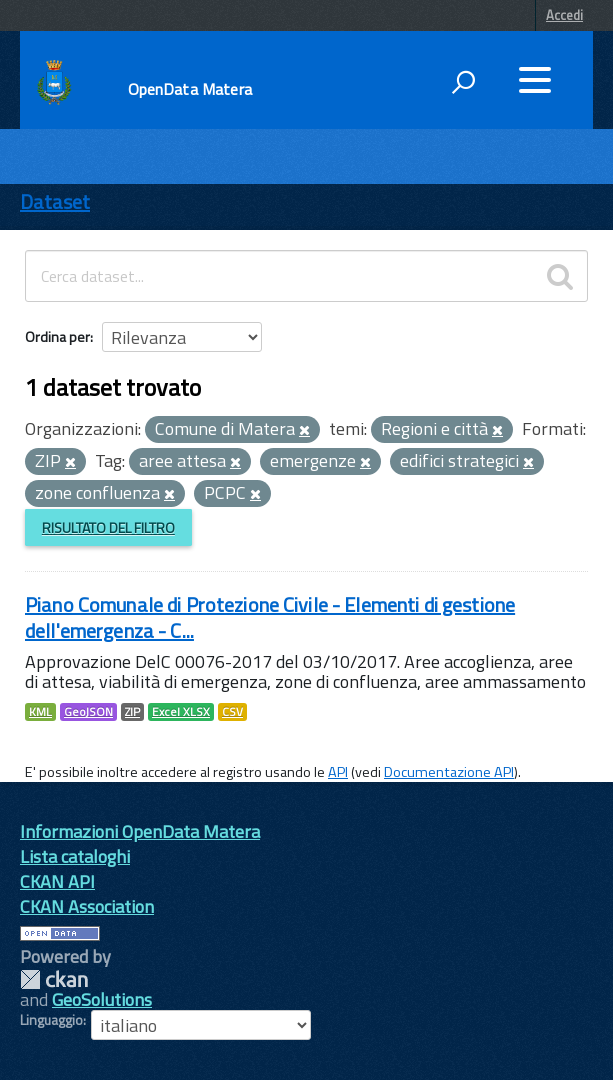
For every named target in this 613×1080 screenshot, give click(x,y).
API (338, 772)
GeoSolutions (102, 999)
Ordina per (57, 336)
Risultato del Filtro (108, 527)
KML (40, 712)
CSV (232, 712)
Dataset (55, 201)
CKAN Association (87, 906)
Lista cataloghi (75, 856)
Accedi (564, 15)
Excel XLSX (181, 712)
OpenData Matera (190, 89)
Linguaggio (51, 1020)
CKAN (54, 979)
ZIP (132, 712)
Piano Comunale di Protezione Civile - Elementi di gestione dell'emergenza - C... (270, 617)
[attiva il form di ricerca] (463, 82)
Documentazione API (449, 772)
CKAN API (57, 881)
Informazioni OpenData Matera (140, 831)
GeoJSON (88, 712)
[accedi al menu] (535, 80)
